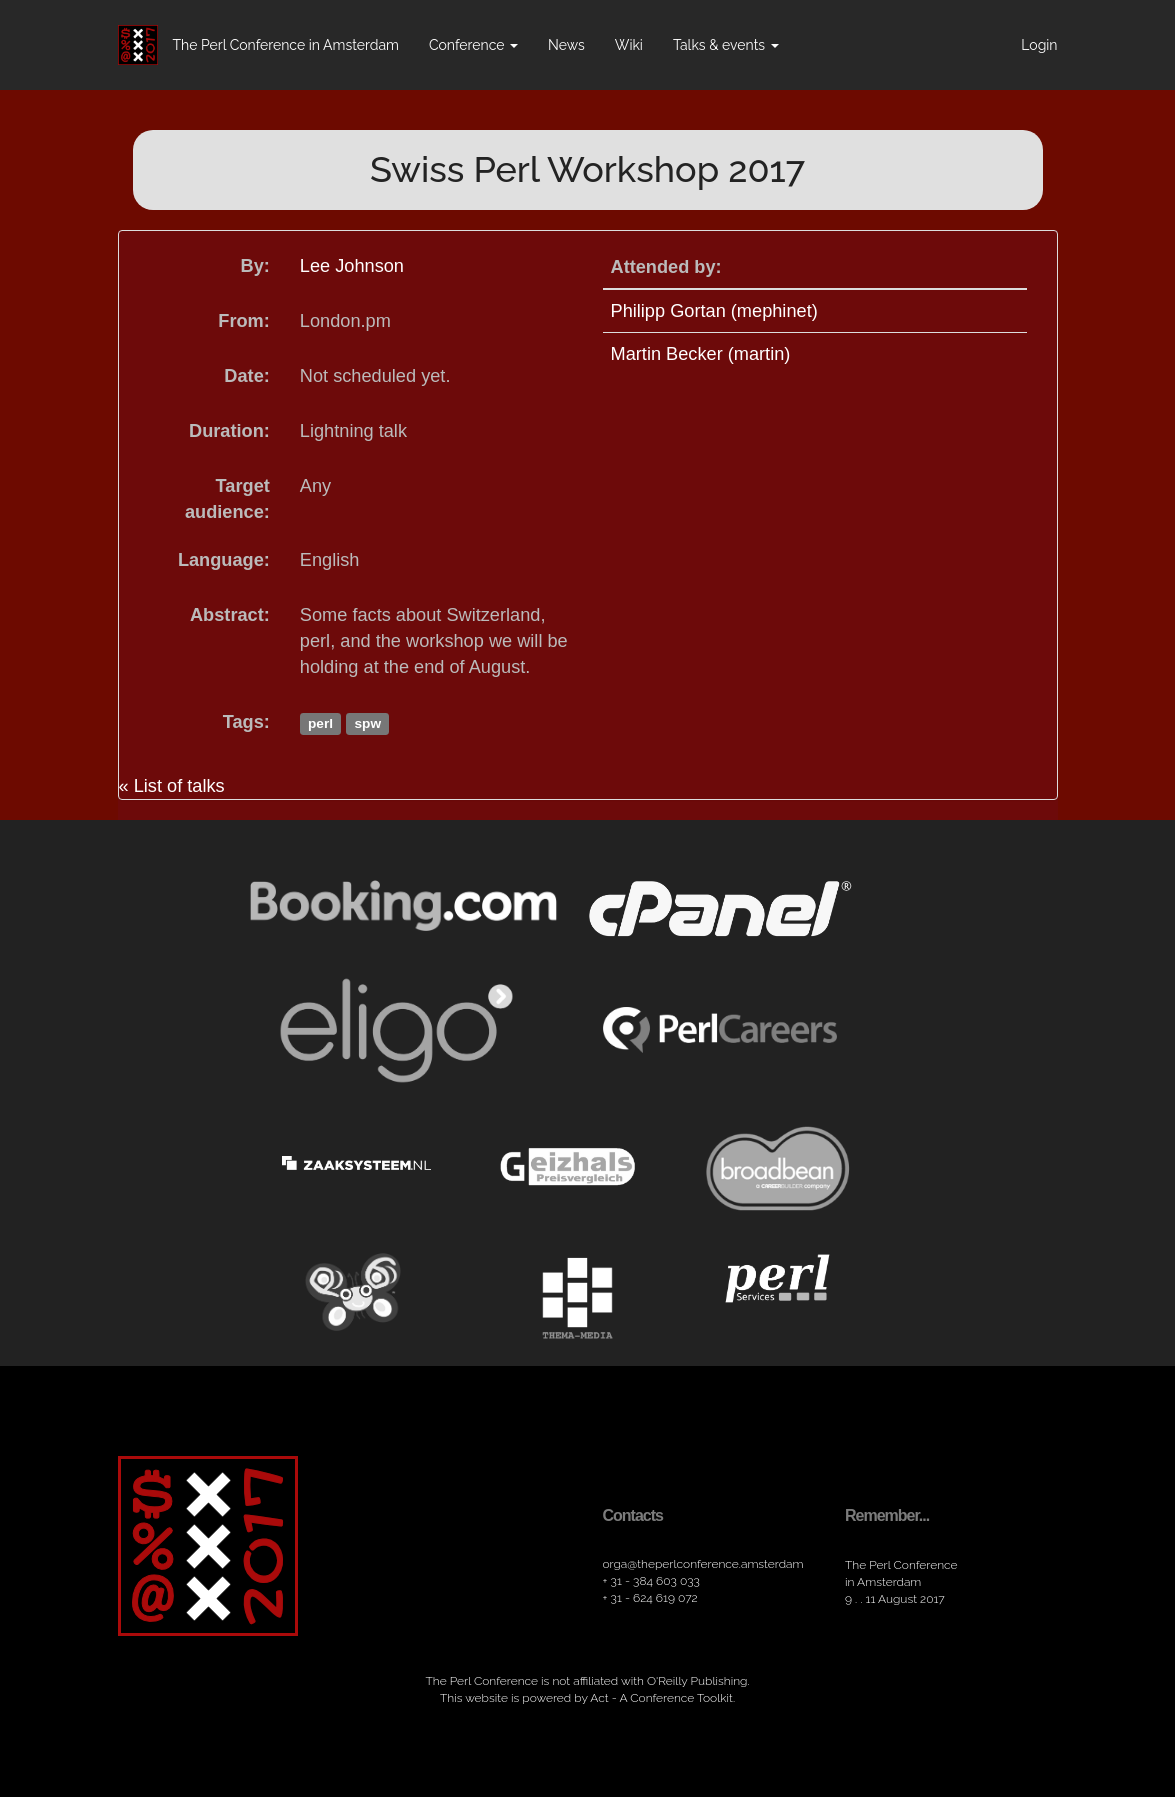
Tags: (246, 722)
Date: (246, 376)
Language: (224, 560)
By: (255, 266)
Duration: (229, 431)
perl (320, 723)
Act (599, 1698)
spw (367, 723)
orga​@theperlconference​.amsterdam (703, 1564)
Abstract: (230, 615)
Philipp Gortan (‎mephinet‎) (714, 311)
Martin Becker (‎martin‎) (701, 354)
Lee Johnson (352, 266)
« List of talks (172, 786)
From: (244, 321)
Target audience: (227, 499)
